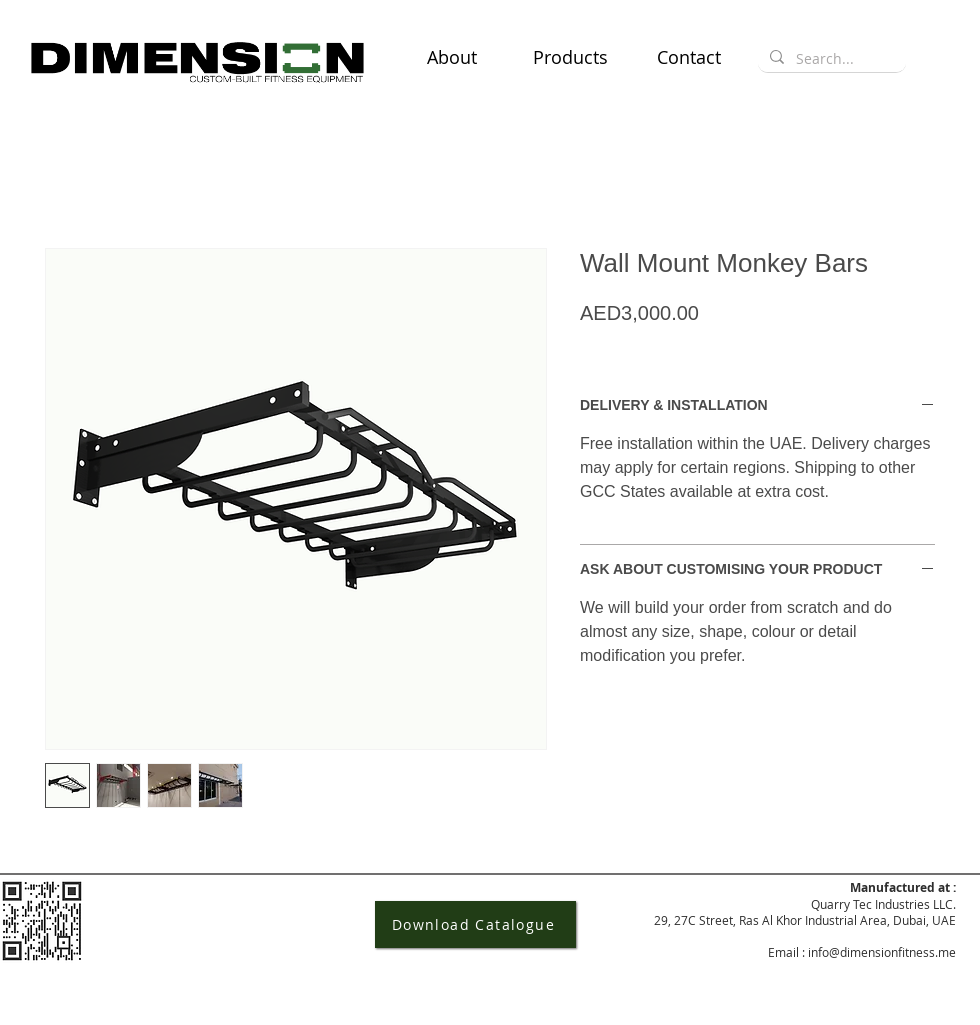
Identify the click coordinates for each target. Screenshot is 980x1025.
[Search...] (830, 59)
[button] (570, 57)
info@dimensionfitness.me (882, 952)
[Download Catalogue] (475, 924)
